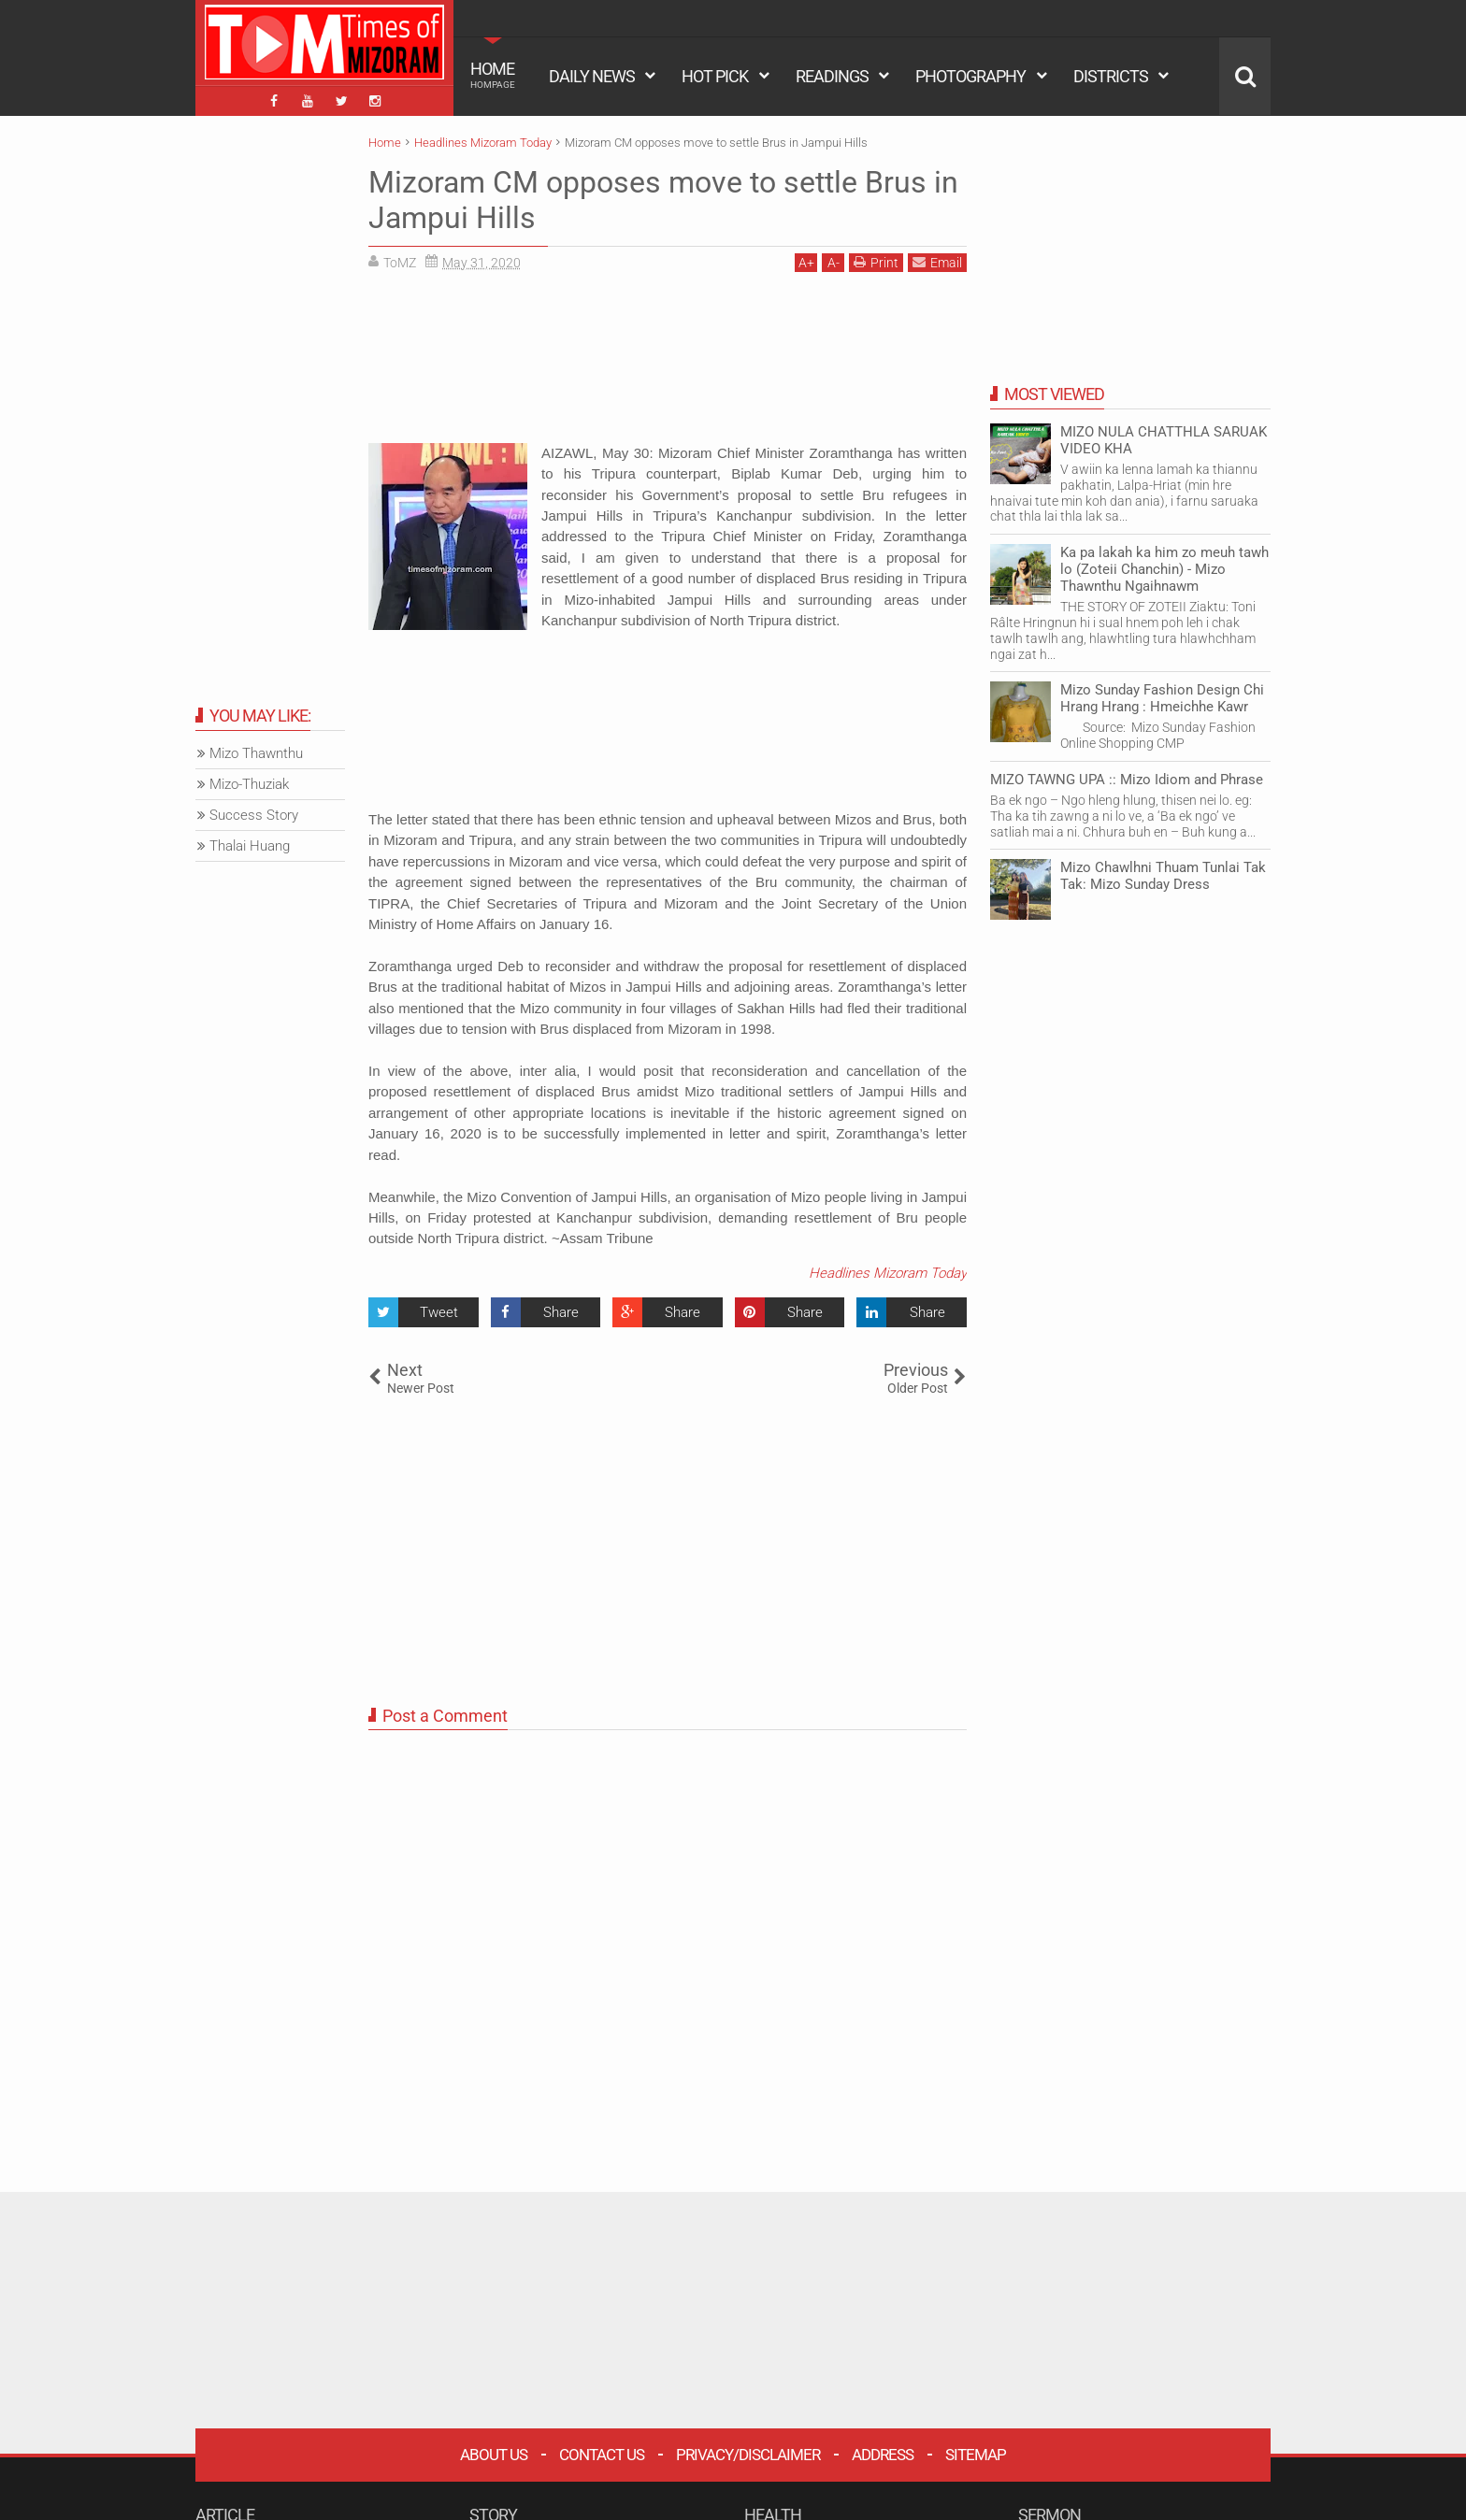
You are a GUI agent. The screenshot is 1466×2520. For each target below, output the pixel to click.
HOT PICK (715, 76)
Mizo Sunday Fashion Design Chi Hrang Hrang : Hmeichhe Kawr (1162, 698)
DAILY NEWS (592, 76)
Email (937, 262)
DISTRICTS (1110, 76)
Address (882, 2454)
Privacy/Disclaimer (748, 2454)
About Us (493, 2454)
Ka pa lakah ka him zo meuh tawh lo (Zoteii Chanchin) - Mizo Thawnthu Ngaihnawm (1164, 569)
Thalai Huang (249, 846)
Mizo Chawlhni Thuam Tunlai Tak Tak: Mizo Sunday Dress (1163, 876)
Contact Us (601, 2454)
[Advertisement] (667, 364)
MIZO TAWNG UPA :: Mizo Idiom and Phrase (1126, 779)
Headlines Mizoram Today (888, 1273)
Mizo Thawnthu (256, 753)
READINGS (832, 76)
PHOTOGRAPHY (970, 76)
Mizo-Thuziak (249, 784)
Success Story (253, 815)
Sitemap (975, 2454)
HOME (492, 75)
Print (876, 262)
